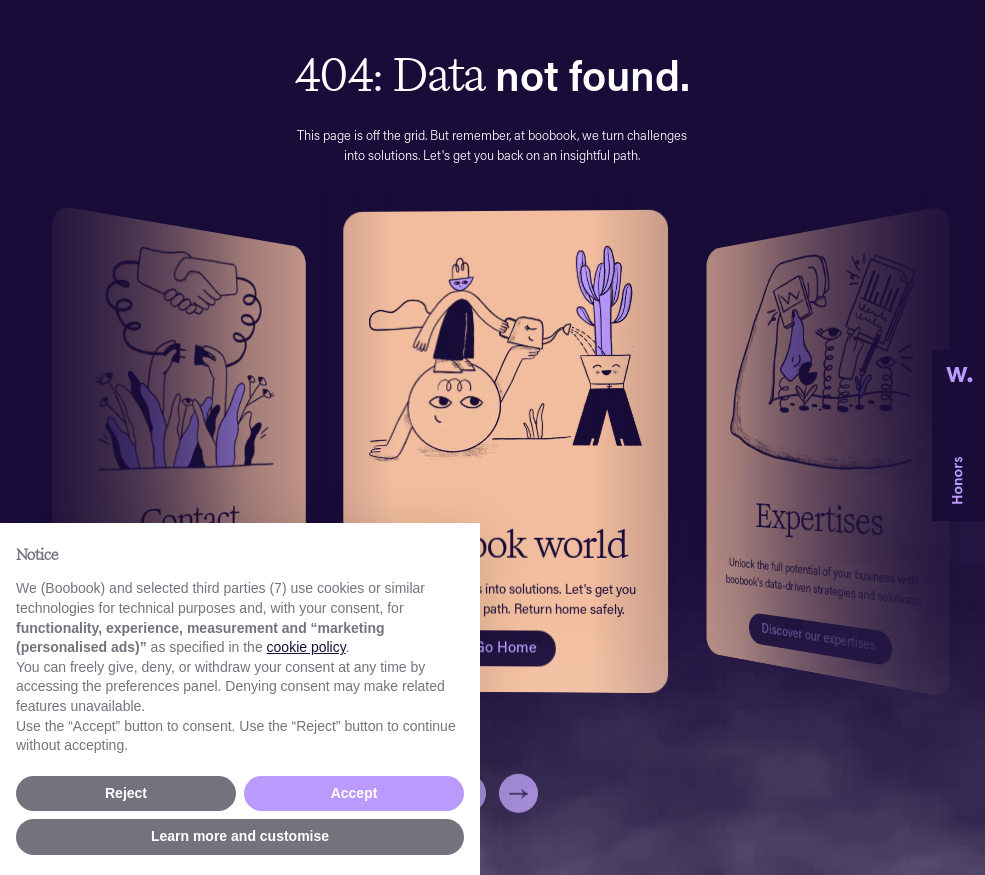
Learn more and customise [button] (240, 836)
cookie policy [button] (306, 647)
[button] (518, 812)
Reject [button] (126, 793)
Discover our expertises (818, 636)
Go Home (505, 646)
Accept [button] (354, 793)
